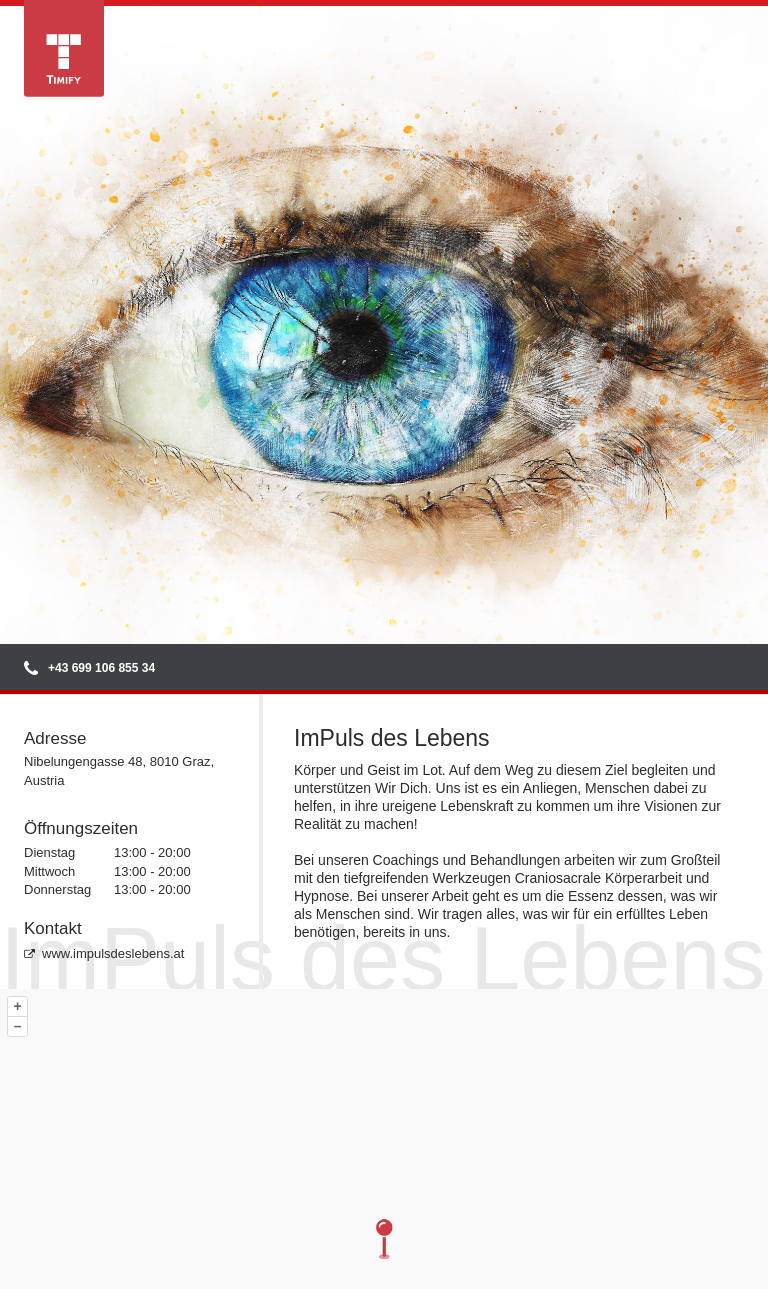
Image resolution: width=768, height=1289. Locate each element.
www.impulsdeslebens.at (104, 953)
